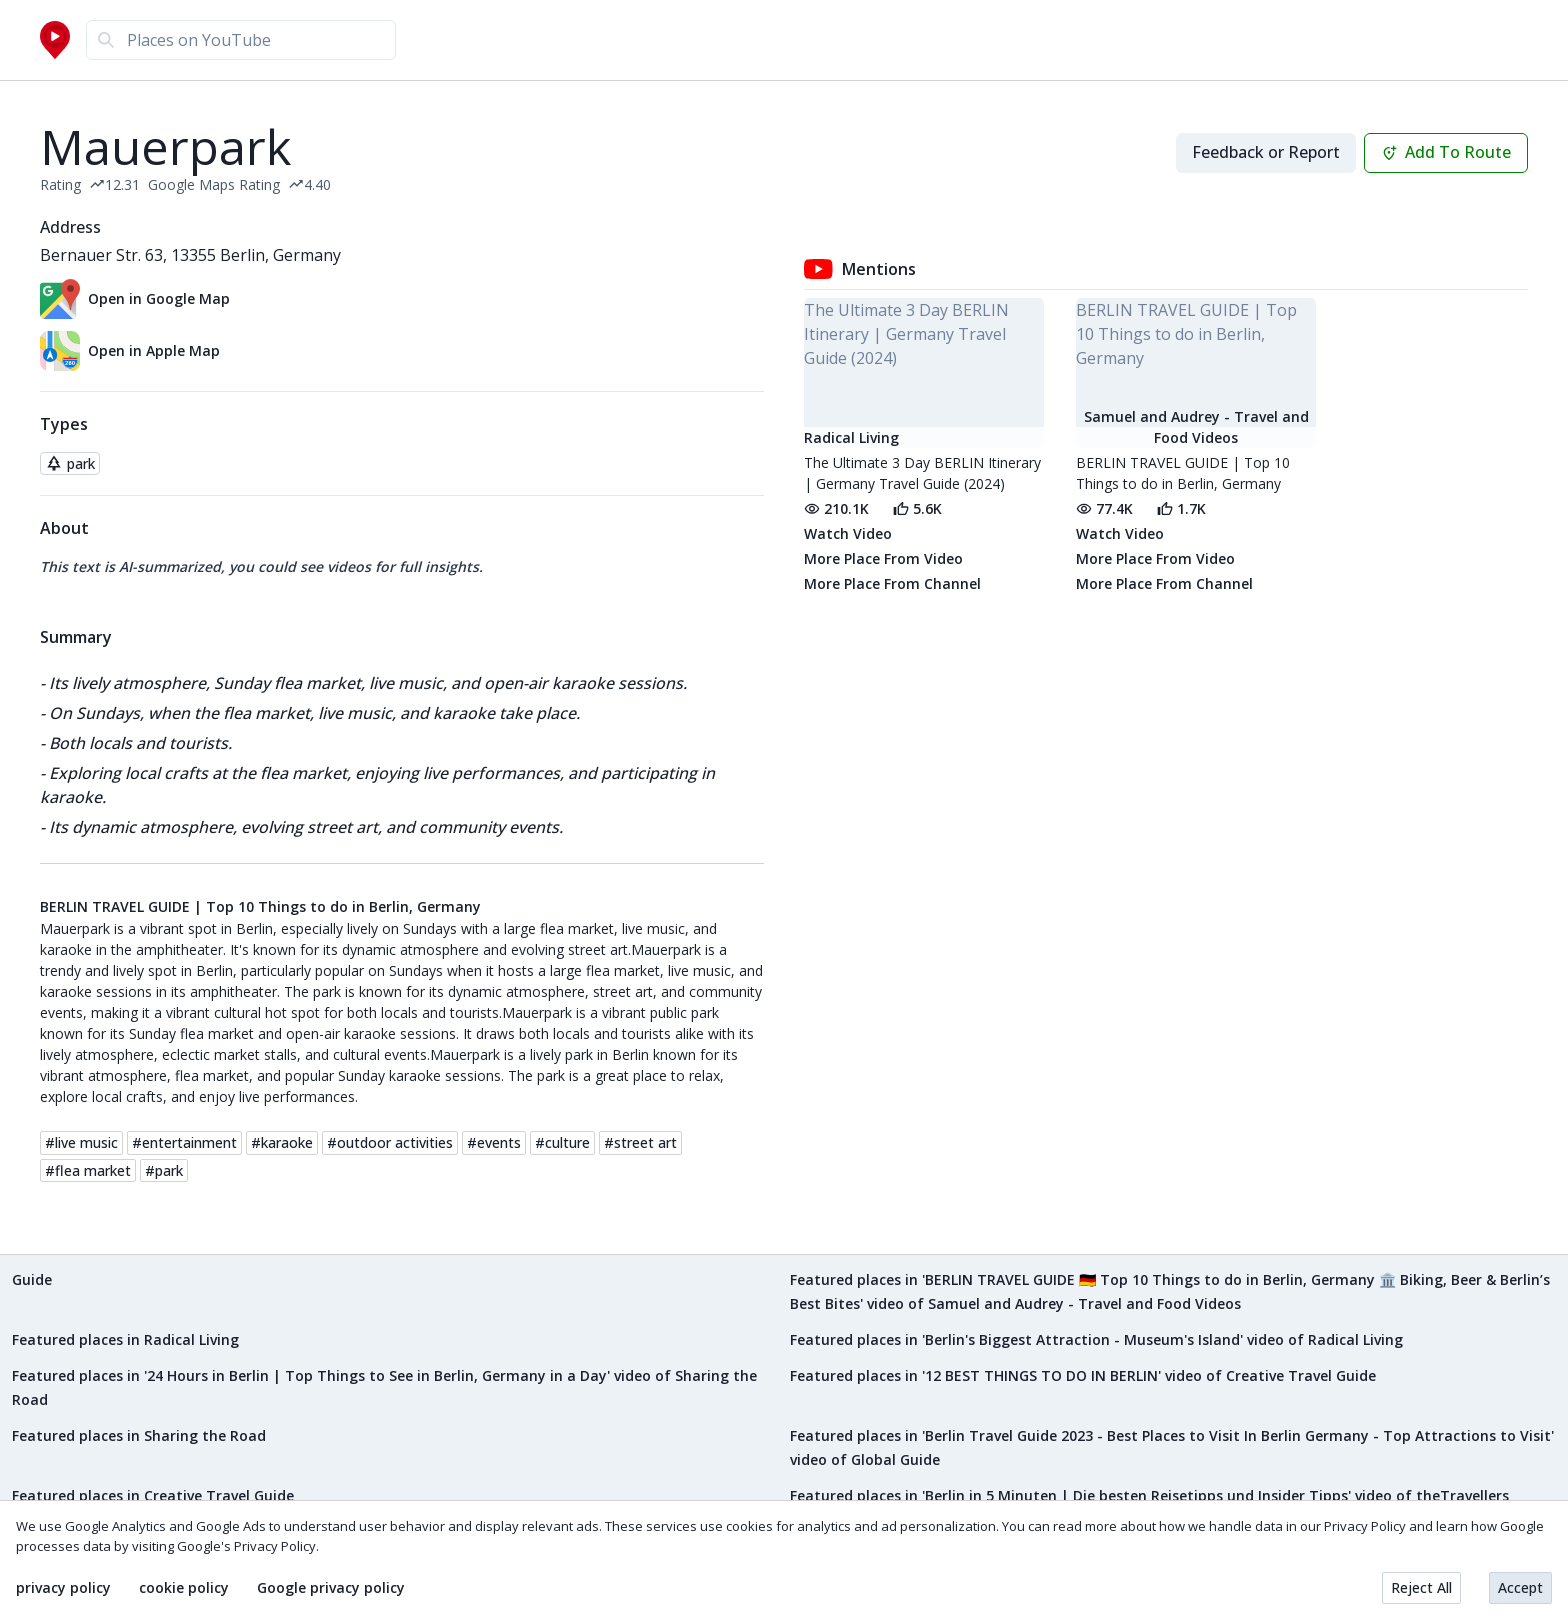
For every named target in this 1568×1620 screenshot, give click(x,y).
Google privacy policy (331, 1588)
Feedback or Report (1266, 152)
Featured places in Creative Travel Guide (153, 1495)
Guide (32, 1279)
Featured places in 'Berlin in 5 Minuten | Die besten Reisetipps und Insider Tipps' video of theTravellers (1149, 1495)
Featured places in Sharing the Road (139, 1435)
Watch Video (848, 533)
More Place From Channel (892, 583)
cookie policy (184, 1588)
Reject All (1421, 1587)
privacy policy (63, 1588)
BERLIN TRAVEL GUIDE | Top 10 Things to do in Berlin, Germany (260, 907)
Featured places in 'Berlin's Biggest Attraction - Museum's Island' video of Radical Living (1096, 1339)
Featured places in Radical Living (125, 1339)
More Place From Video (883, 558)
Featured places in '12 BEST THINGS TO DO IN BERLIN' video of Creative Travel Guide (1083, 1375)
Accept (1520, 1587)
